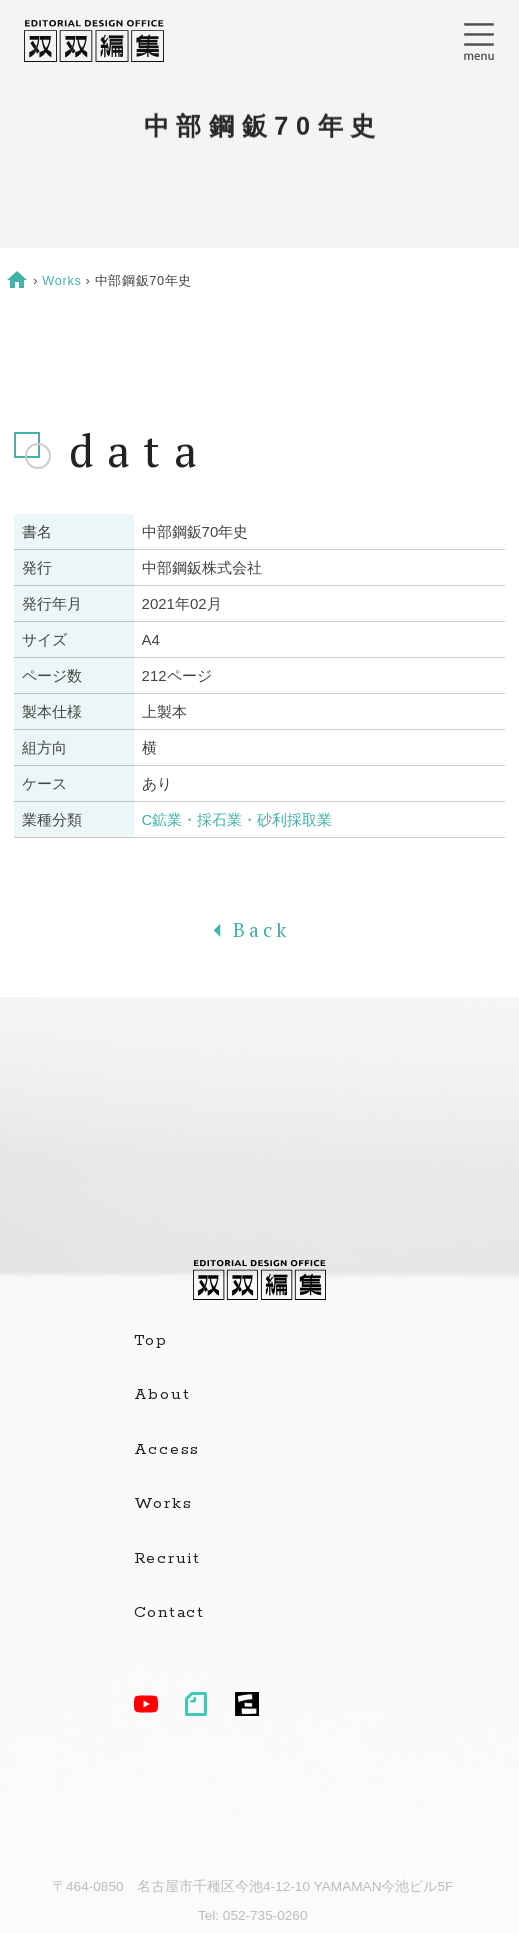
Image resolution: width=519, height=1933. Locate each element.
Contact (169, 1613)
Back (259, 930)
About (162, 1395)
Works (61, 280)
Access (167, 1450)
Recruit (167, 1559)
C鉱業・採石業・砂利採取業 (237, 819)
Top (151, 1341)
